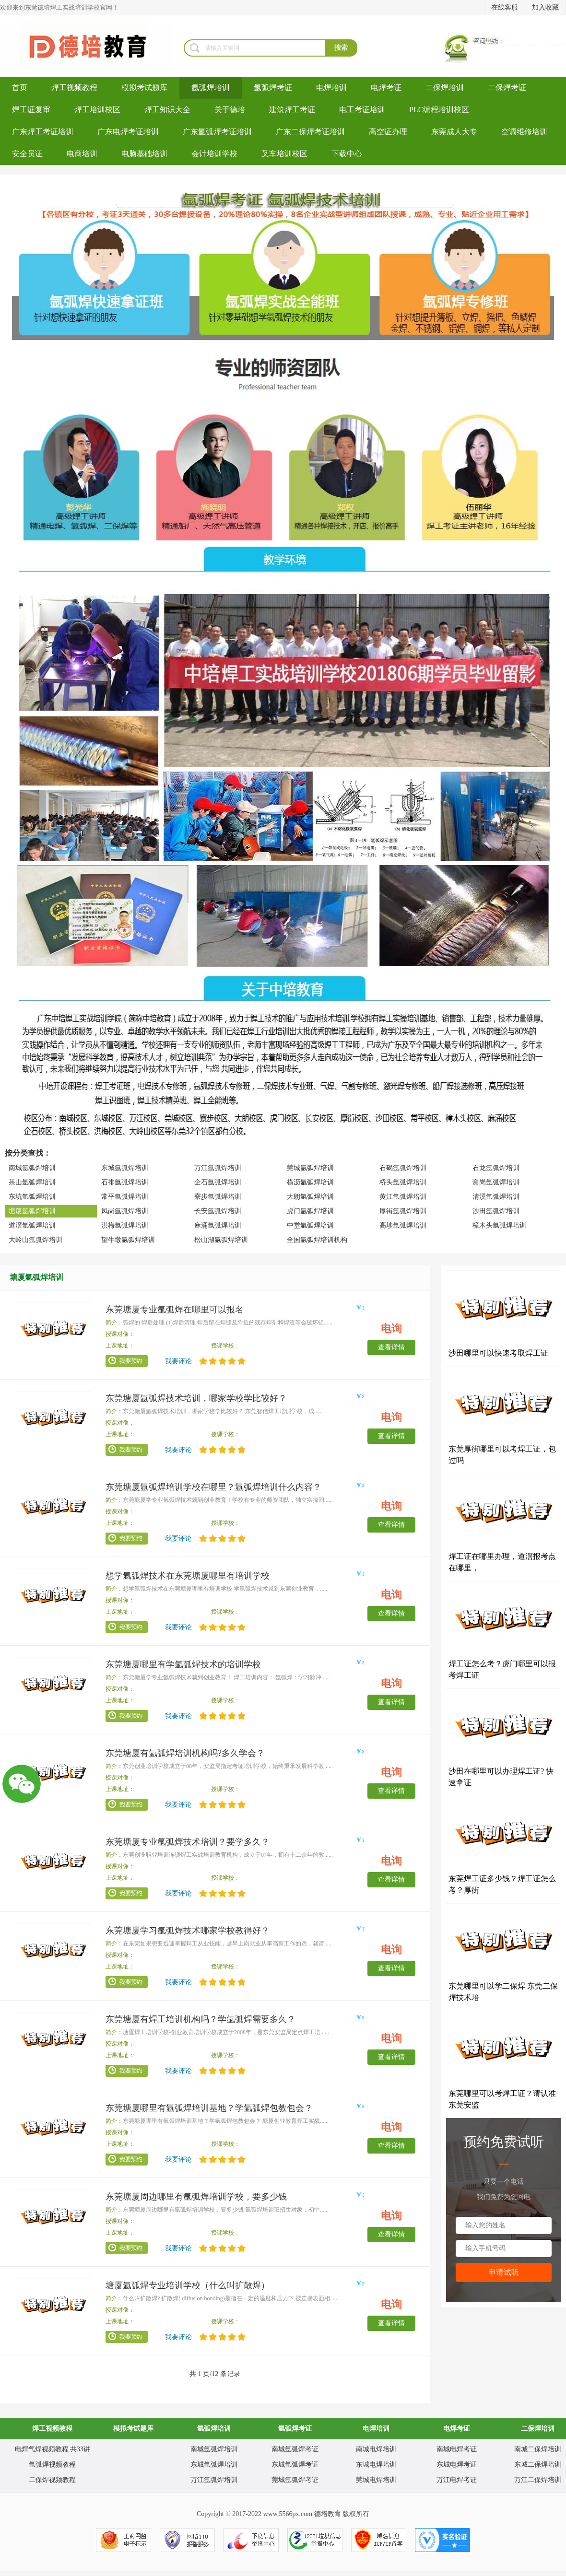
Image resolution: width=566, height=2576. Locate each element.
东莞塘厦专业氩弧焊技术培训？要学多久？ (188, 1842)
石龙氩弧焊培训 (495, 1167)
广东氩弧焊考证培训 (217, 132)
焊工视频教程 (74, 87)
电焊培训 (331, 87)
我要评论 (178, 1361)
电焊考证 (386, 87)
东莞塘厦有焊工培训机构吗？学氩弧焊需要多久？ (200, 2019)
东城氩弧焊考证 (294, 2464)
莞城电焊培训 (376, 2479)
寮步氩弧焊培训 (217, 1196)
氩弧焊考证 (273, 87)
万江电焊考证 (456, 2479)
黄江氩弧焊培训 (402, 1196)
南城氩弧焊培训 (32, 1167)
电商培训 (82, 154)
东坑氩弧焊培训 (32, 1196)
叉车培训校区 (284, 154)
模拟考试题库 (144, 87)
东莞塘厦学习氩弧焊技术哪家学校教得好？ (188, 1930)
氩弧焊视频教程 (52, 2464)
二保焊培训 (444, 87)
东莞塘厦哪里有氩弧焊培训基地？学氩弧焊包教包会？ (209, 2108)
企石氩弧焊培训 (217, 1182)
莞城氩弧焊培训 (310, 1167)
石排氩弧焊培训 (124, 1182)
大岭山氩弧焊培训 (35, 1239)
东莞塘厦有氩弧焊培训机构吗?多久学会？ (185, 1753)
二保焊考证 (507, 87)
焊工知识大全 (167, 109)
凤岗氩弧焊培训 (124, 1211)
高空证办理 (388, 132)
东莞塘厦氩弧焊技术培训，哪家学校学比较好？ (196, 1398)
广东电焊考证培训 (128, 132)
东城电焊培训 (376, 2464)
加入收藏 (545, 7)
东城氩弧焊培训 (124, 1167)
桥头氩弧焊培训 (402, 1182)
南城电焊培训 (376, 2449)
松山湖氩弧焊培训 (221, 1239)
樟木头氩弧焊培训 (499, 1225)
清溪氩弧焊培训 (495, 1196)
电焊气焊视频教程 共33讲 (53, 2449)
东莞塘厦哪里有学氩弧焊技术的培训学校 (183, 1664)
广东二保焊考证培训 (310, 132)
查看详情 (391, 1347)
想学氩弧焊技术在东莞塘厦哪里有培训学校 (188, 1576)
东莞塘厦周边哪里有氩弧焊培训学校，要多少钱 (196, 2196)
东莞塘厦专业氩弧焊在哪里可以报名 (175, 1309)
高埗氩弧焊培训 (402, 1225)
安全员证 (27, 154)
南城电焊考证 (456, 2449)
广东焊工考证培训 (42, 132)
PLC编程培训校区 (439, 109)
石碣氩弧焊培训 (402, 1167)
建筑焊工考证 (292, 109)
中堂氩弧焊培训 (310, 1225)
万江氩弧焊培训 (217, 1167)
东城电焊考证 (456, 2464)
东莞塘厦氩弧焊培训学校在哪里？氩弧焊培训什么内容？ (213, 1487)
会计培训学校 (214, 154)
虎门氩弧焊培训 (310, 1211)
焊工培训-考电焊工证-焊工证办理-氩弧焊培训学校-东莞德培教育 (91, 46)
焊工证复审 (31, 109)
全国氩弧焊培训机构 (317, 1239)
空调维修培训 (524, 132)
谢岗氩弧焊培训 (495, 1182)
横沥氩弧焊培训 (310, 1182)
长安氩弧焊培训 (217, 1211)
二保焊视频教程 (52, 2479)
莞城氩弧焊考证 (294, 2479)
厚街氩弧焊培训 (402, 1211)
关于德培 (229, 109)
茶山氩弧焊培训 (32, 1182)
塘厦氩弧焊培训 (32, 1211)
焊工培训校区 (97, 109)
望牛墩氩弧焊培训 (128, 1239)
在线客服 (504, 7)
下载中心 (346, 154)
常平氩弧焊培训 (124, 1196)
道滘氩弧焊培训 (32, 1225)
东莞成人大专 (454, 132)
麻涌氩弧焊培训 (217, 1225)
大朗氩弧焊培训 (310, 1196)
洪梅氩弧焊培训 (124, 1225)
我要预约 (127, 1361)
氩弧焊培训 (210, 87)
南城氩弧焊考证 (294, 2449)
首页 (19, 87)
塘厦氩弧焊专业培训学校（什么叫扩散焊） (188, 2285)
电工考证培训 (362, 109)
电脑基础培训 (144, 154)
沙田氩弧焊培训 (495, 1211)
